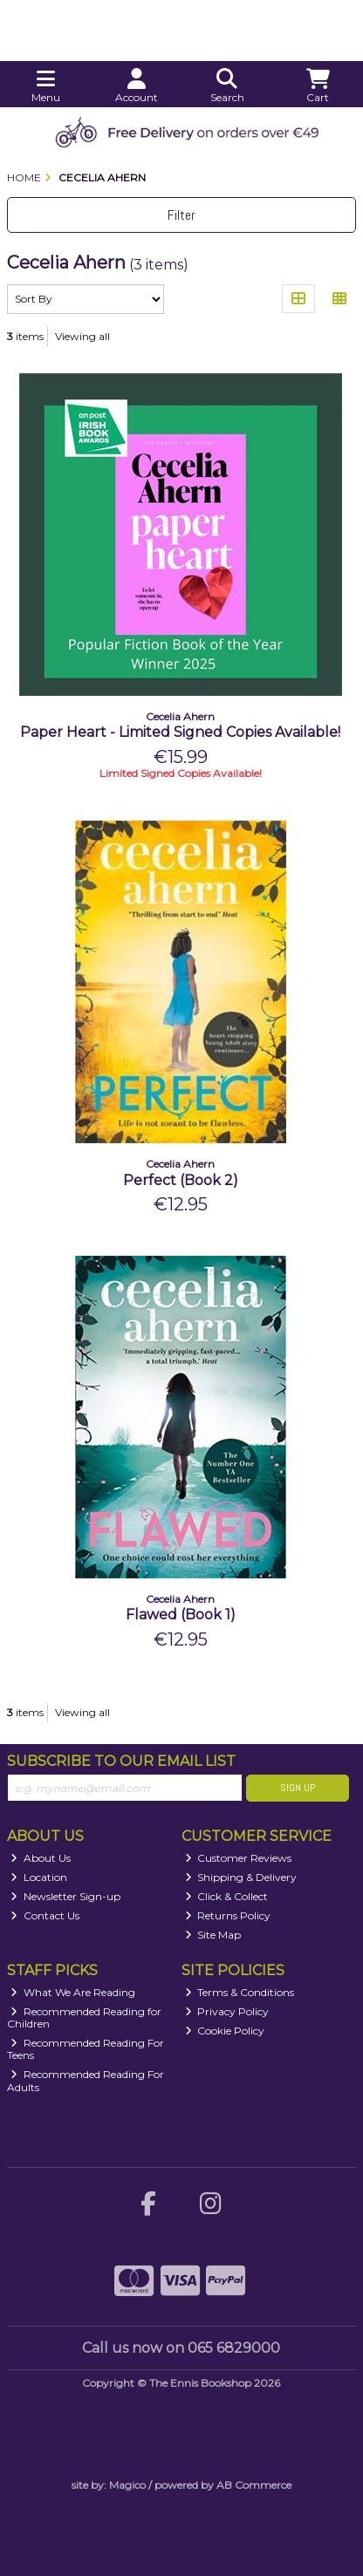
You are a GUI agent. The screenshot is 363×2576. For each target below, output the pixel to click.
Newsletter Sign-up (65, 1896)
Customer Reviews (238, 1857)
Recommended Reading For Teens (85, 2048)
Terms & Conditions (240, 1992)
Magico (127, 2484)
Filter (181, 215)
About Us (40, 1857)
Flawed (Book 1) (181, 1614)
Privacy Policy (227, 2011)
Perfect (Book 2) (180, 1180)
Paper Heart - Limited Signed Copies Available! (180, 732)
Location (38, 1877)
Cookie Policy (225, 2030)
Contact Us (44, 1915)
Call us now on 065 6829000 (181, 2348)
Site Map (213, 1934)
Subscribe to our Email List (121, 1761)
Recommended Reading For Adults (85, 2080)
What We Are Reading (72, 1992)
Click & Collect (227, 1896)
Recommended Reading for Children (84, 2017)
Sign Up (297, 1788)
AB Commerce (253, 2484)
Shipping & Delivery (241, 1877)
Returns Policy (228, 1915)
